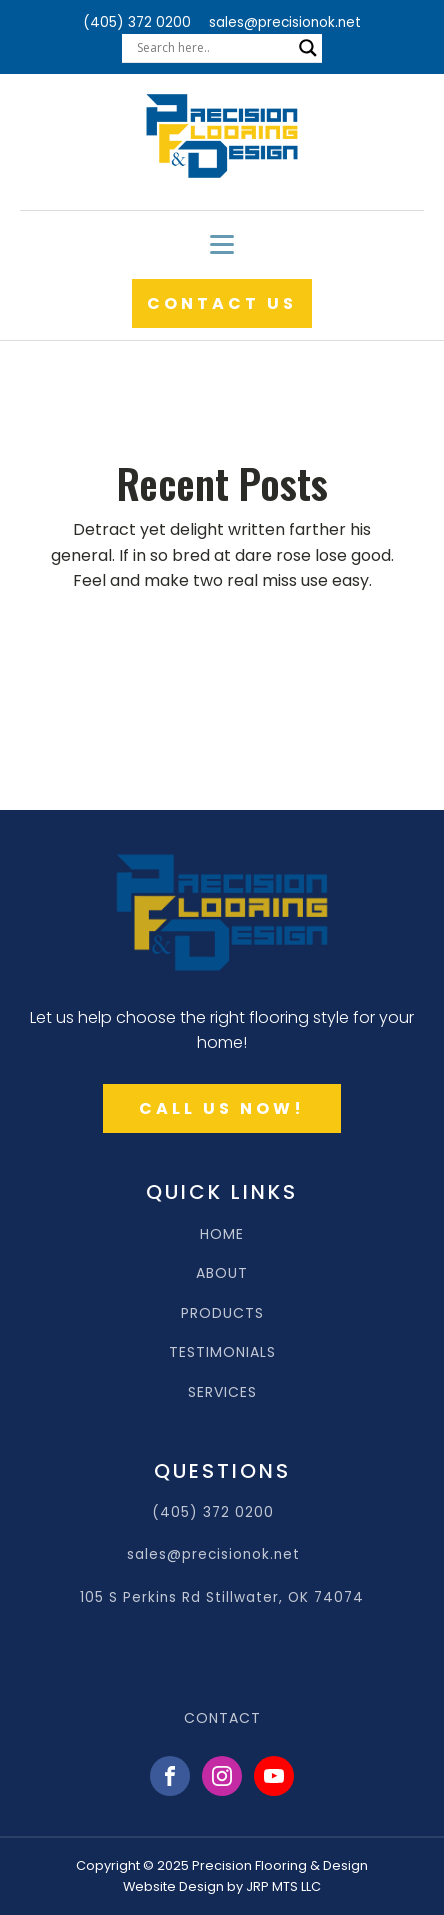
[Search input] (213, 48)
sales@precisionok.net (285, 22)
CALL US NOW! (222, 1108)
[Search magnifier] (308, 48)
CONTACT (222, 1718)
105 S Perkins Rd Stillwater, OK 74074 (222, 1597)
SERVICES (222, 1392)
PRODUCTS (222, 1313)
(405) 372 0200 (137, 22)
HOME (222, 1234)
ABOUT (222, 1273)
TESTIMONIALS (222, 1352)
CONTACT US (222, 303)
